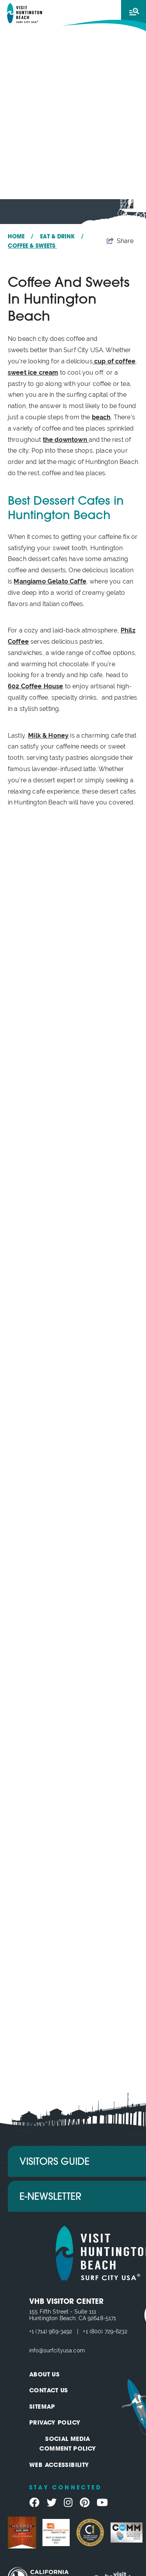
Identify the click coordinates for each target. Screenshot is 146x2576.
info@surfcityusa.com (57, 2350)
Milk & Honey (48, 735)
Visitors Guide (54, 2162)
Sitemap (42, 2407)
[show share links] (120, 241)
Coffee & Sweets (32, 246)
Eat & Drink (62, 237)
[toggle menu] (133, 11)
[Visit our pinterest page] (85, 2502)
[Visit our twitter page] (52, 2502)
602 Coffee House (35, 686)
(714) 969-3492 (53, 2331)
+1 (32, 2331)
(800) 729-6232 (108, 2331)
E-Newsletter (50, 2197)
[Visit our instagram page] (68, 2502)
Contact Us (48, 2391)
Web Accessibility (59, 2465)
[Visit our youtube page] (102, 2502)
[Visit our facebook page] (34, 2502)
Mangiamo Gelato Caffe (50, 581)
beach (101, 417)
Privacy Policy (54, 2423)
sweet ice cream (33, 372)
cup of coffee (114, 361)
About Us (44, 2375)
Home (20, 237)
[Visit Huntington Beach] (24, 13)
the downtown (66, 439)
